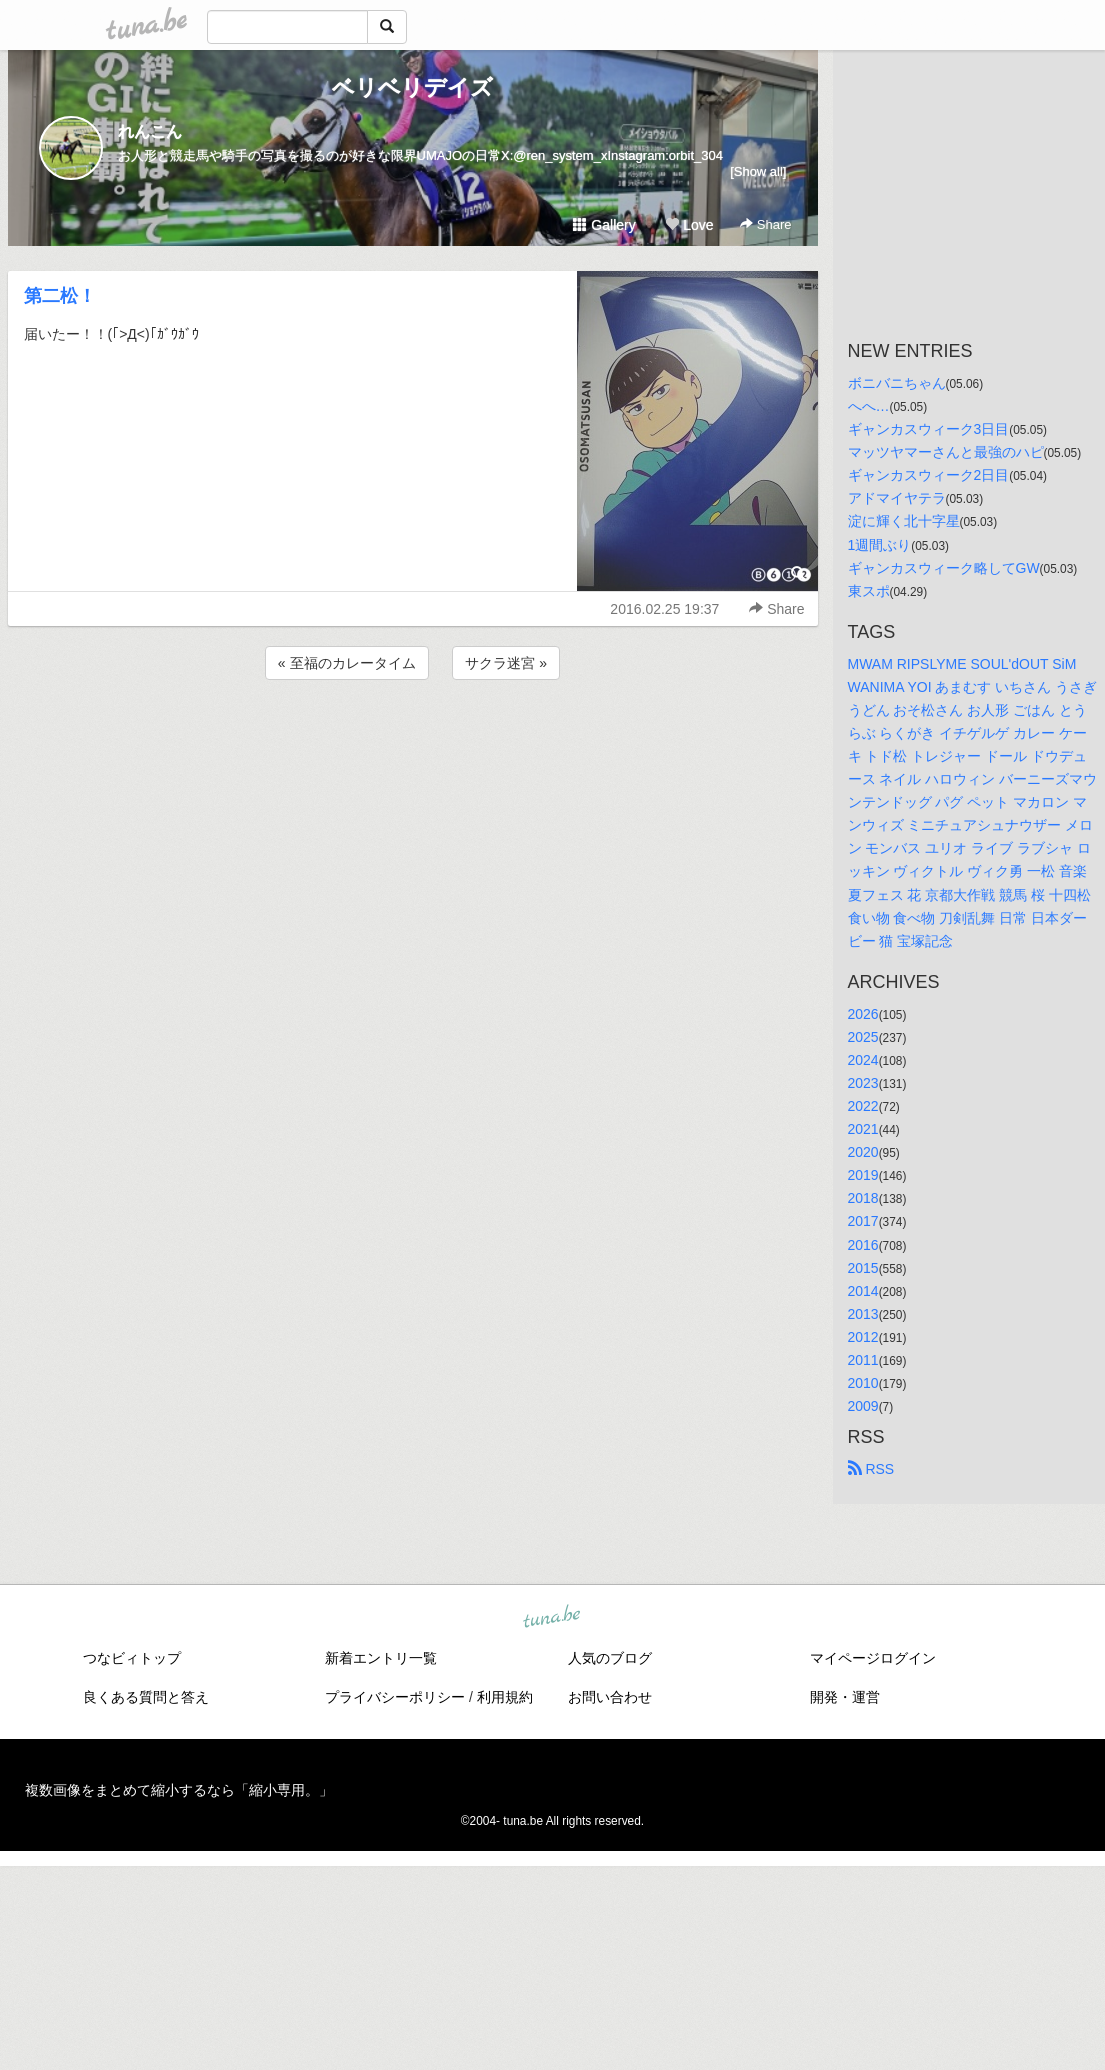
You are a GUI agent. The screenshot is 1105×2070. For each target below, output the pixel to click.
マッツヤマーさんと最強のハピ (946, 452)
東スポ (869, 591)
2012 (863, 1337)
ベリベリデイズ (412, 87)
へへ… (869, 406)
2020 (863, 1152)
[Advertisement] (413, 738)
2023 (863, 1083)
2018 (863, 1198)
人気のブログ (610, 1658)
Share (765, 224)
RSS (871, 1469)
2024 (863, 1060)
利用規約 (505, 1697)
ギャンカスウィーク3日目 (929, 429)
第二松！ (60, 296)
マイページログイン (873, 1658)
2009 (863, 1406)
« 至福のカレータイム (347, 663)
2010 (863, 1383)
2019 (863, 1175)
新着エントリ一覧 (381, 1658)
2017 (863, 1221)
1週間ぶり (880, 545)
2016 (863, 1245)
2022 (863, 1106)
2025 (863, 1037)
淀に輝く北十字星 (904, 521)
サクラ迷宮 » (506, 663)
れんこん (150, 131)
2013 (863, 1314)
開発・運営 (845, 1697)
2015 (863, 1268)
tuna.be (552, 1618)
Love (689, 225)
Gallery (604, 225)
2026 (863, 1014)
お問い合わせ (610, 1697)
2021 (863, 1129)
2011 (863, 1360)
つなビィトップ (132, 1658)
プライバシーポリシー (395, 1697)
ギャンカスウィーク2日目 (929, 475)
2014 (863, 1291)
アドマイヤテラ (897, 498)
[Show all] (758, 171)
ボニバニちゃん (897, 383)
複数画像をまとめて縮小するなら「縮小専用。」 (179, 1790)
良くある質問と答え (146, 1697)
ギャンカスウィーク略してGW (944, 568)
